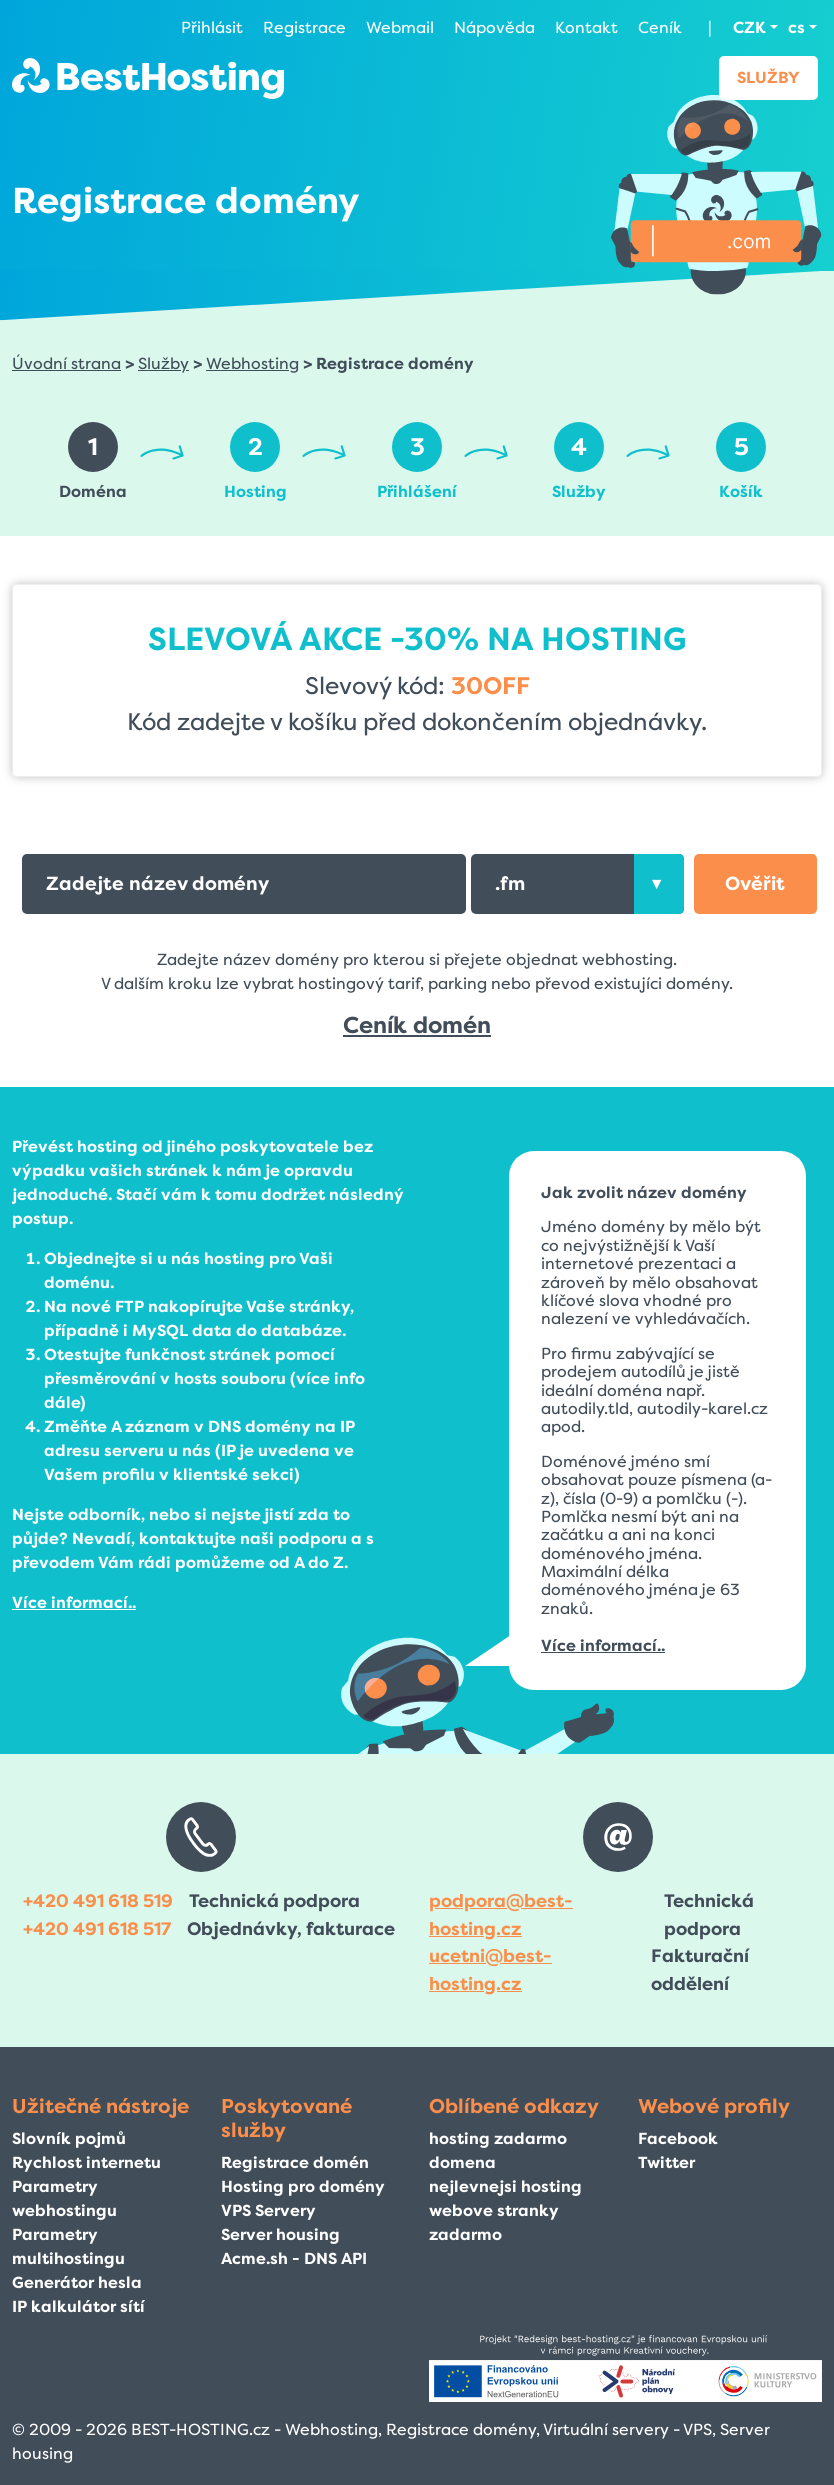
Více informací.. (74, 1602)
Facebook (678, 2138)
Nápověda (494, 27)
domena (462, 2162)
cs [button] (796, 27)
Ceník (660, 27)
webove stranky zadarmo (494, 2222)
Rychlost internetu (86, 2162)
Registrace (304, 27)
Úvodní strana (66, 363)
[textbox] (577, 884)
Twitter (666, 2162)
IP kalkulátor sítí (78, 2306)
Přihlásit (212, 27)
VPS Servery (268, 2210)
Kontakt (586, 27)
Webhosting (252, 363)
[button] (755, 884)
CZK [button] (749, 27)
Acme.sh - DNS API (294, 2258)
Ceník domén (417, 1025)
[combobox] (577, 884)
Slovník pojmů (69, 2138)
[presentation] (659, 884)
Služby (768, 77)
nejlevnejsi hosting (505, 2186)
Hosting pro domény (303, 2186)
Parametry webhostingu (64, 2198)
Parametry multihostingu (68, 2246)
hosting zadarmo (498, 2138)
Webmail (400, 27)
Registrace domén (295, 2162)
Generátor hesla (77, 2282)
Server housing (280, 2234)
